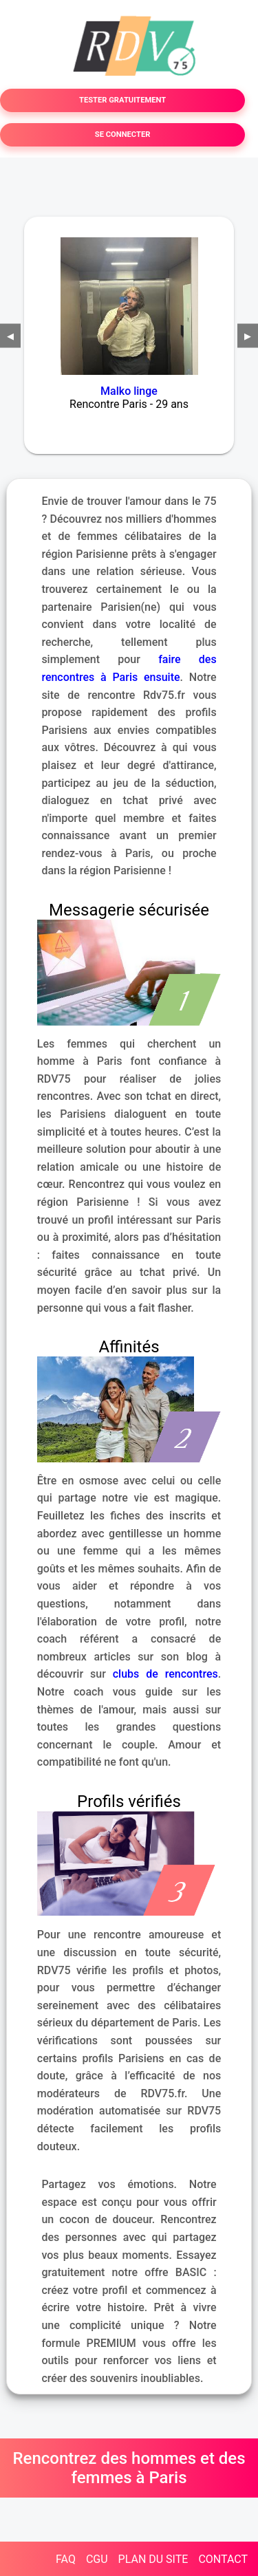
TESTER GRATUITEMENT (122, 100)
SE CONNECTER (123, 134)
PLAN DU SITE (153, 2559)
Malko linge (129, 391)
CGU (97, 2559)
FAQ (66, 2559)
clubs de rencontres (165, 1673)
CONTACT (223, 2559)
